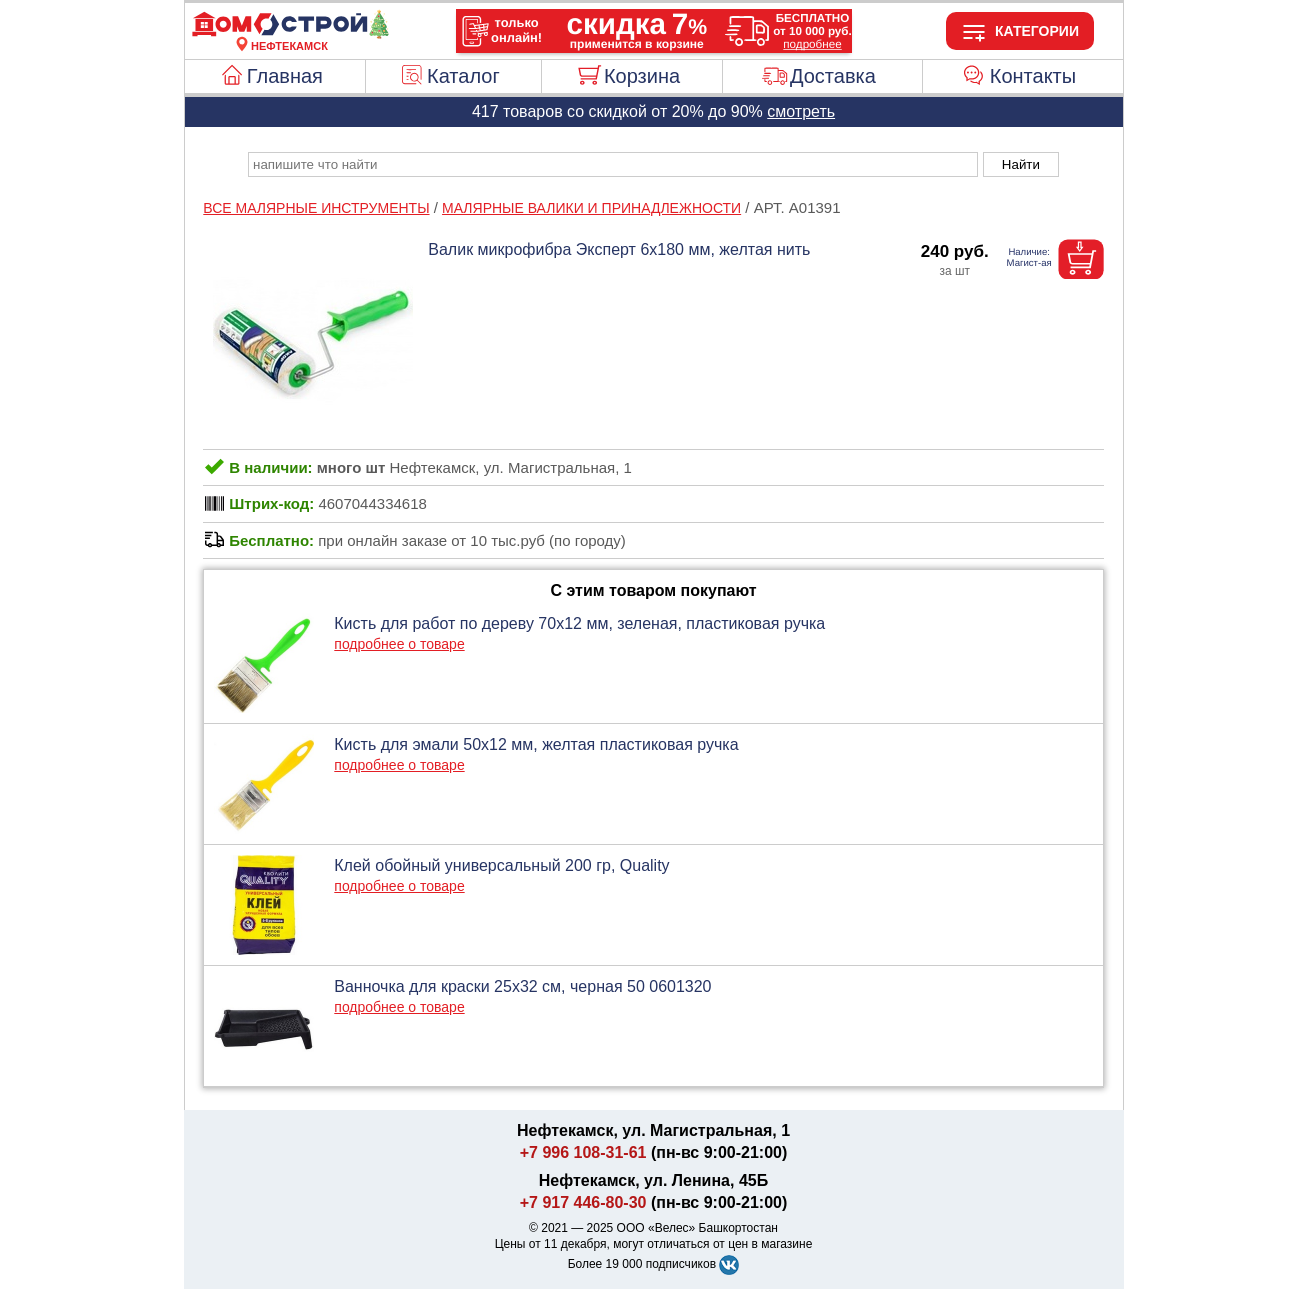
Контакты (1033, 76)
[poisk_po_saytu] (613, 164)
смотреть (801, 111)
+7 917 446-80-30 (583, 1202)
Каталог (463, 76)
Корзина (642, 76)
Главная (285, 76)
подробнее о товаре (399, 644)
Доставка (833, 76)
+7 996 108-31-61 (583, 1152)
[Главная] (290, 34)
